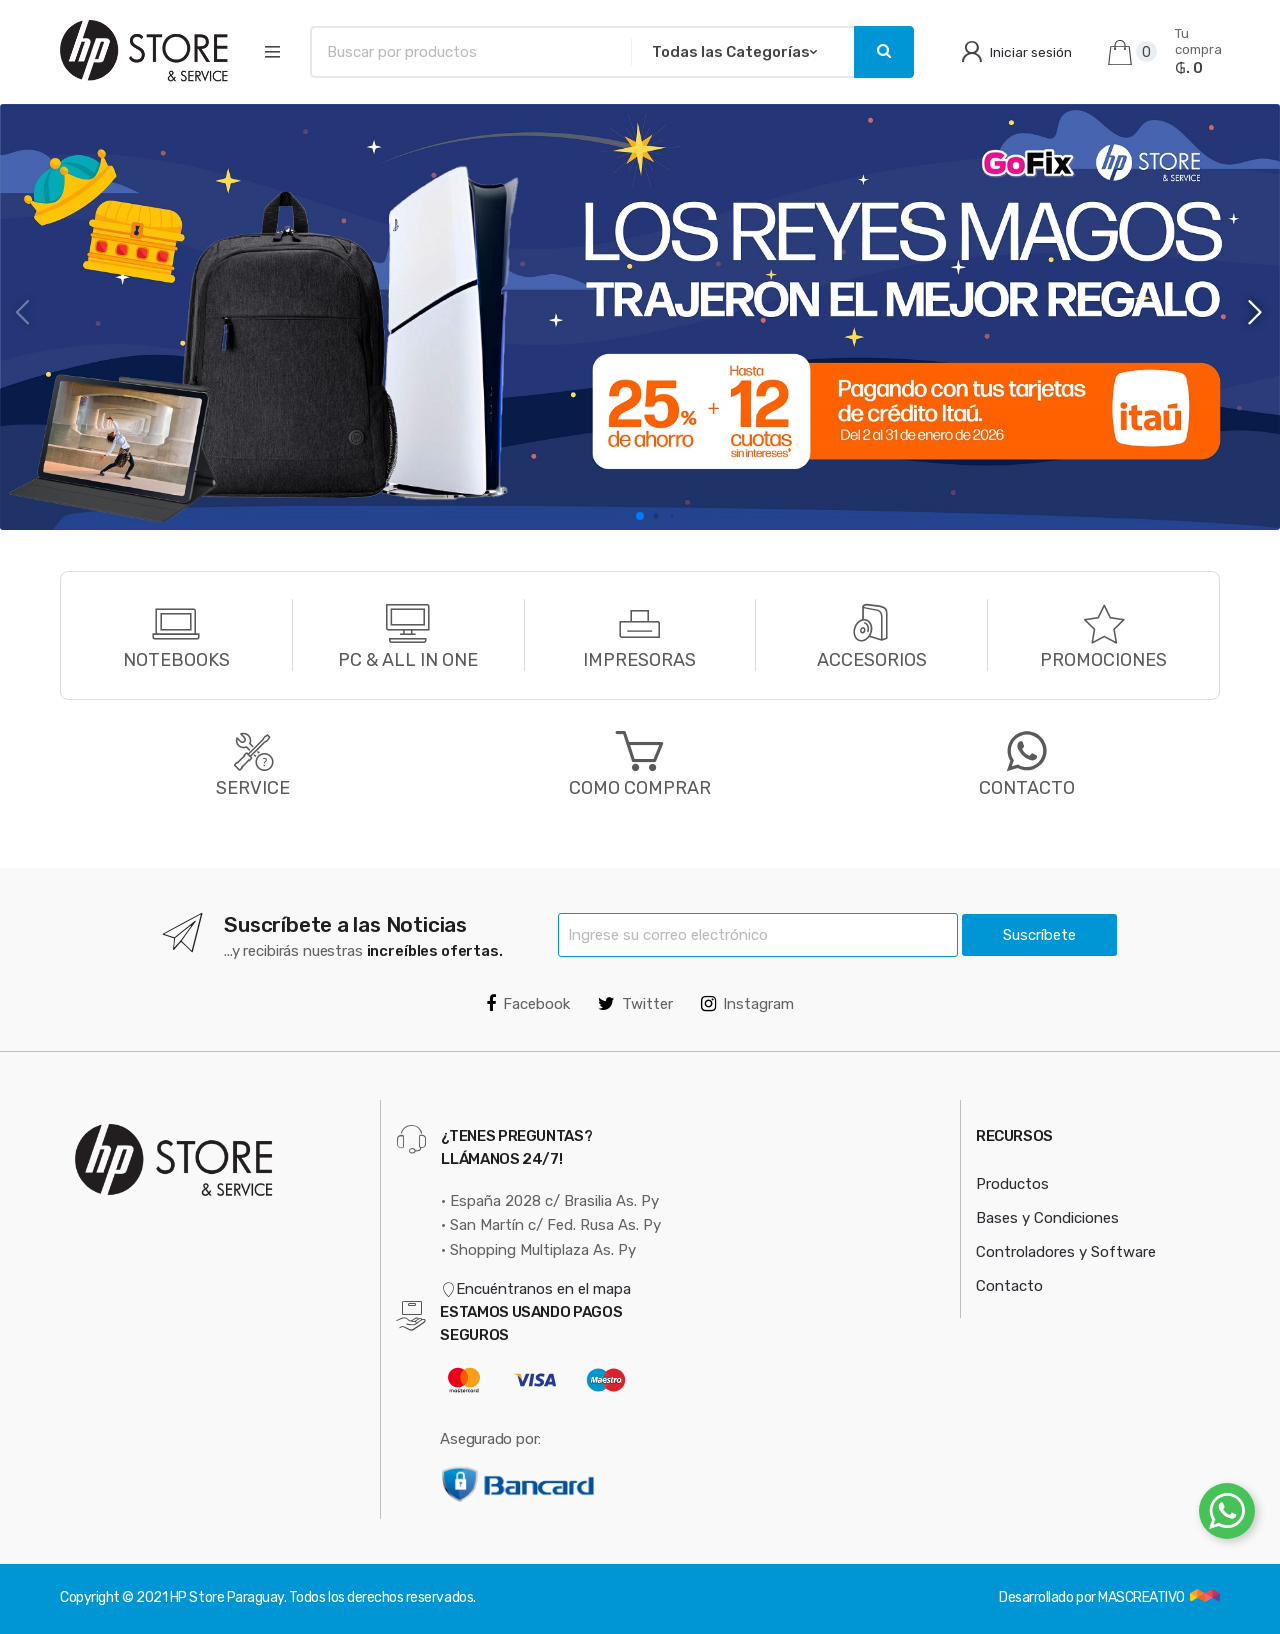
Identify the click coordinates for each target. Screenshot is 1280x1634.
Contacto (1009, 1286)
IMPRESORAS (639, 660)
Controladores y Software (1066, 1252)
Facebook (528, 1004)
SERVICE (253, 788)
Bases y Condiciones (1047, 1218)
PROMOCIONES (1103, 660)
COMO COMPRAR (640, 788)
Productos (1012, 1184)
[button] (1256, 313)
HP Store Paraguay (227, 1597)
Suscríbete (1039, 935)
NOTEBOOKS (176, 660)
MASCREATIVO (1142, 1597)
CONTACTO (1027, 763)
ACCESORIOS (872, 660)
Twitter (635, 1004)
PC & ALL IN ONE (408, 660)
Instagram (747, 1004)
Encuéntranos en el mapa (536, 1289)
